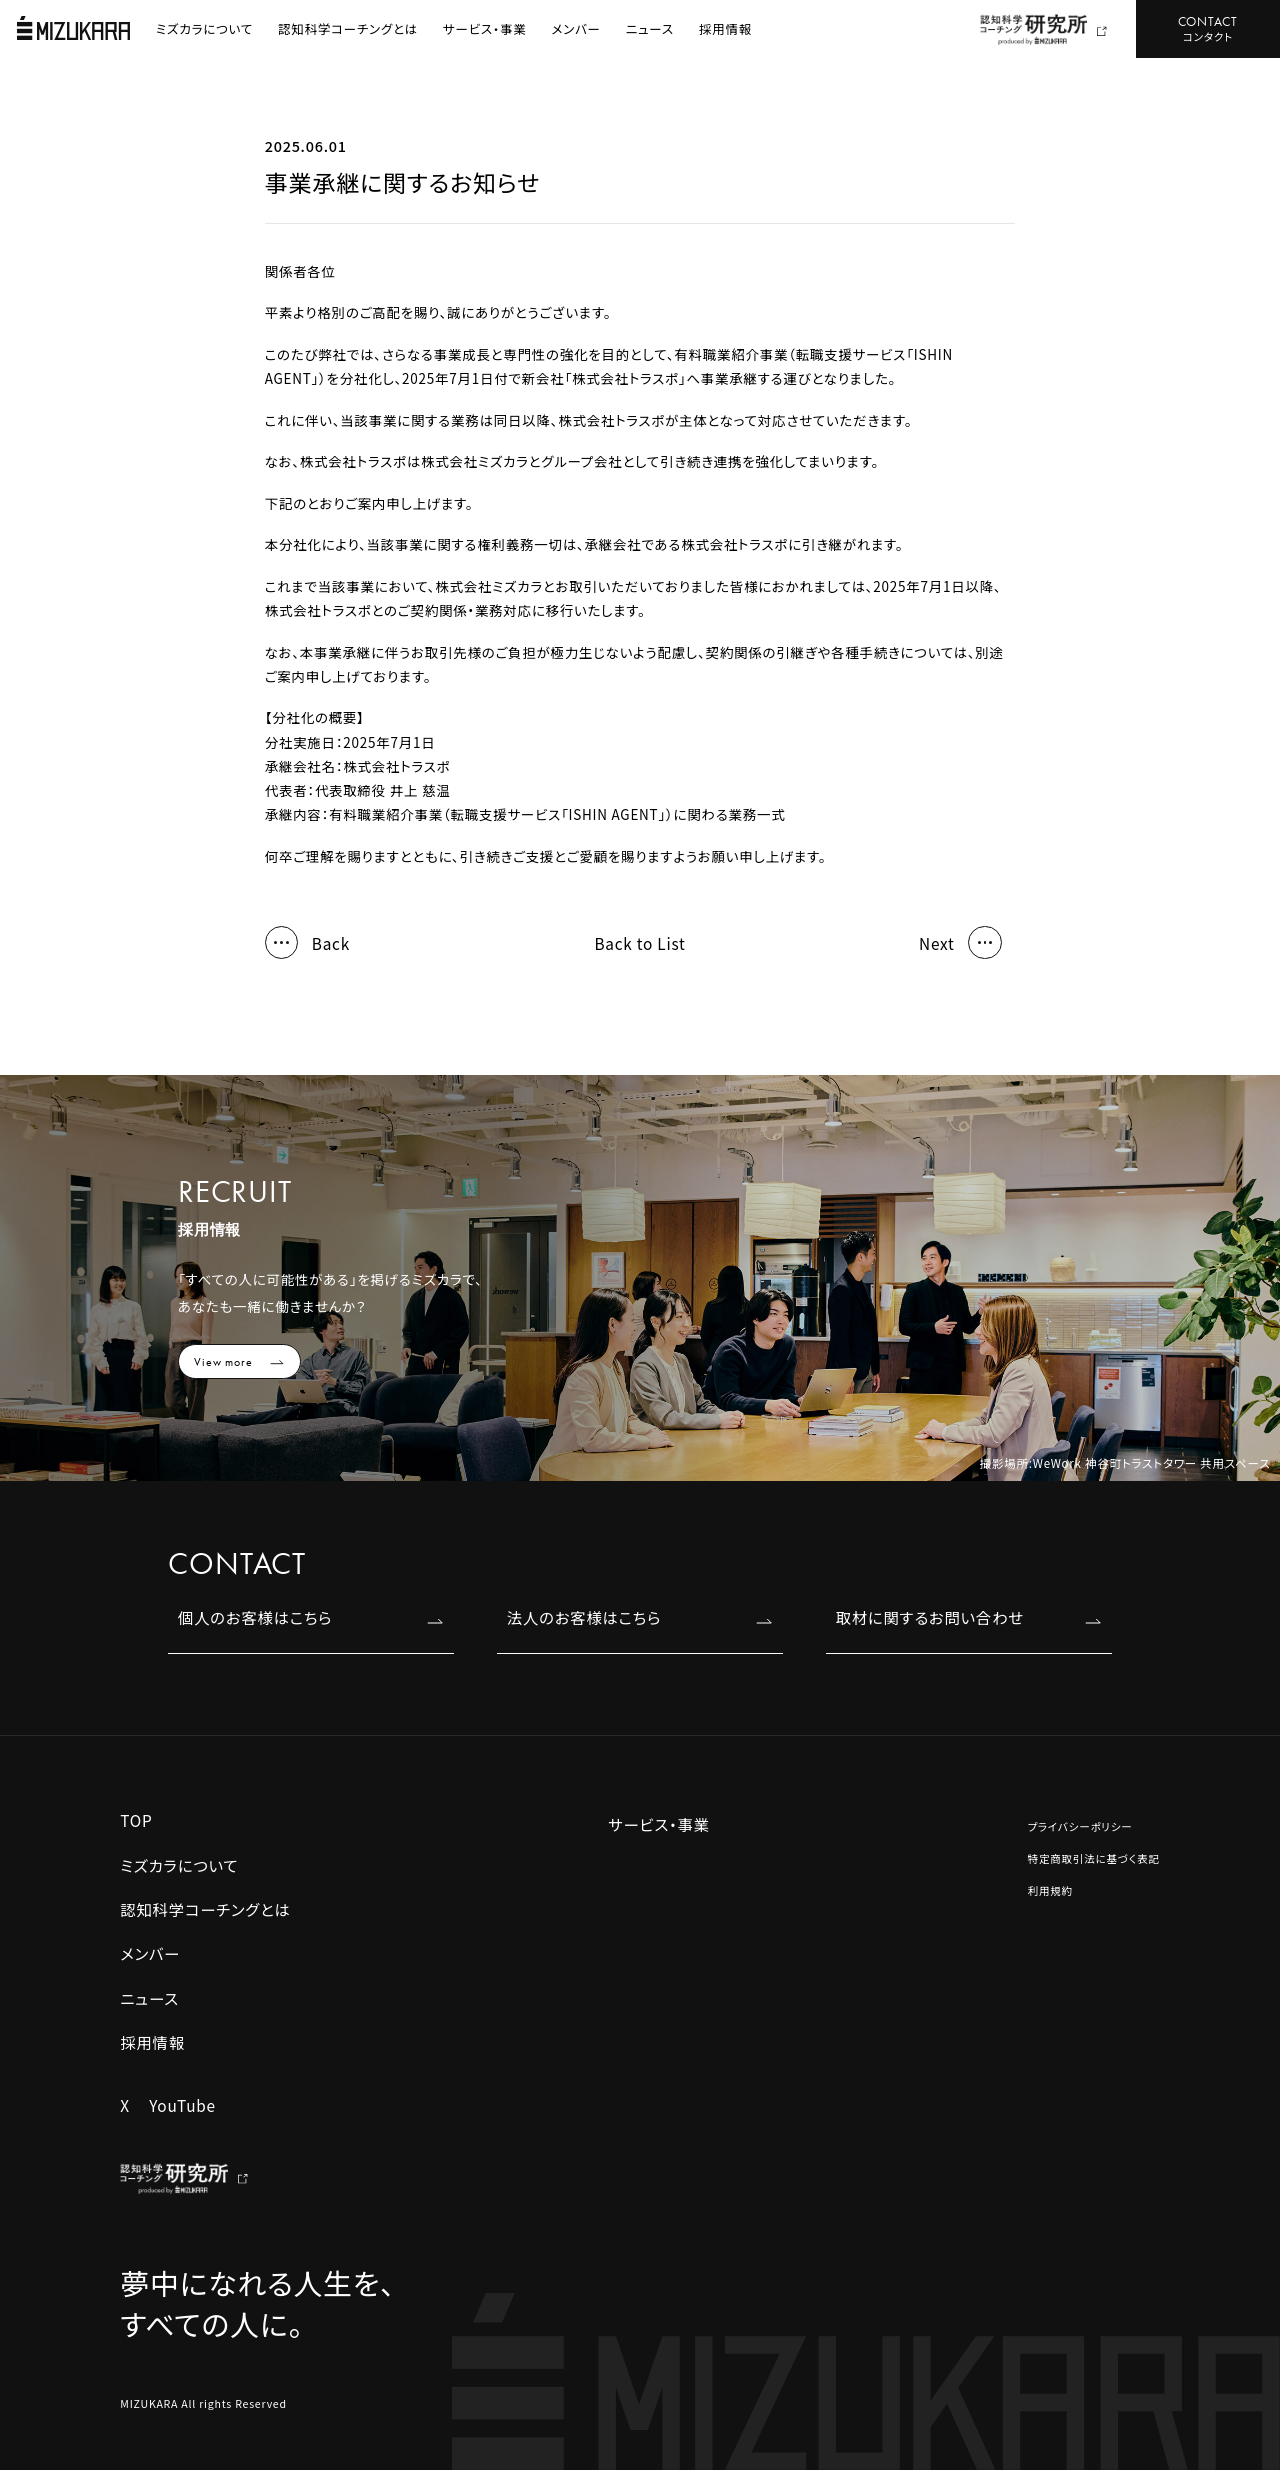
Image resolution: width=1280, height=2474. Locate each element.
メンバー (576, 28)
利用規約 (1050, 1890)
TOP (136, 1820)
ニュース (650, 28)
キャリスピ (555, 1970)
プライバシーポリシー (1080, 1826)
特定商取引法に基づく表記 (1094, 1858)
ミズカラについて (204, 28)
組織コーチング (805, 1936)
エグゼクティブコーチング (602, 2005)
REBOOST (557, 1936)
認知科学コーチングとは (348, 28)
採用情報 (725, 28)
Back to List (639, 943)
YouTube (182, 2105)
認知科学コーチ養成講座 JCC (587, 2167)
